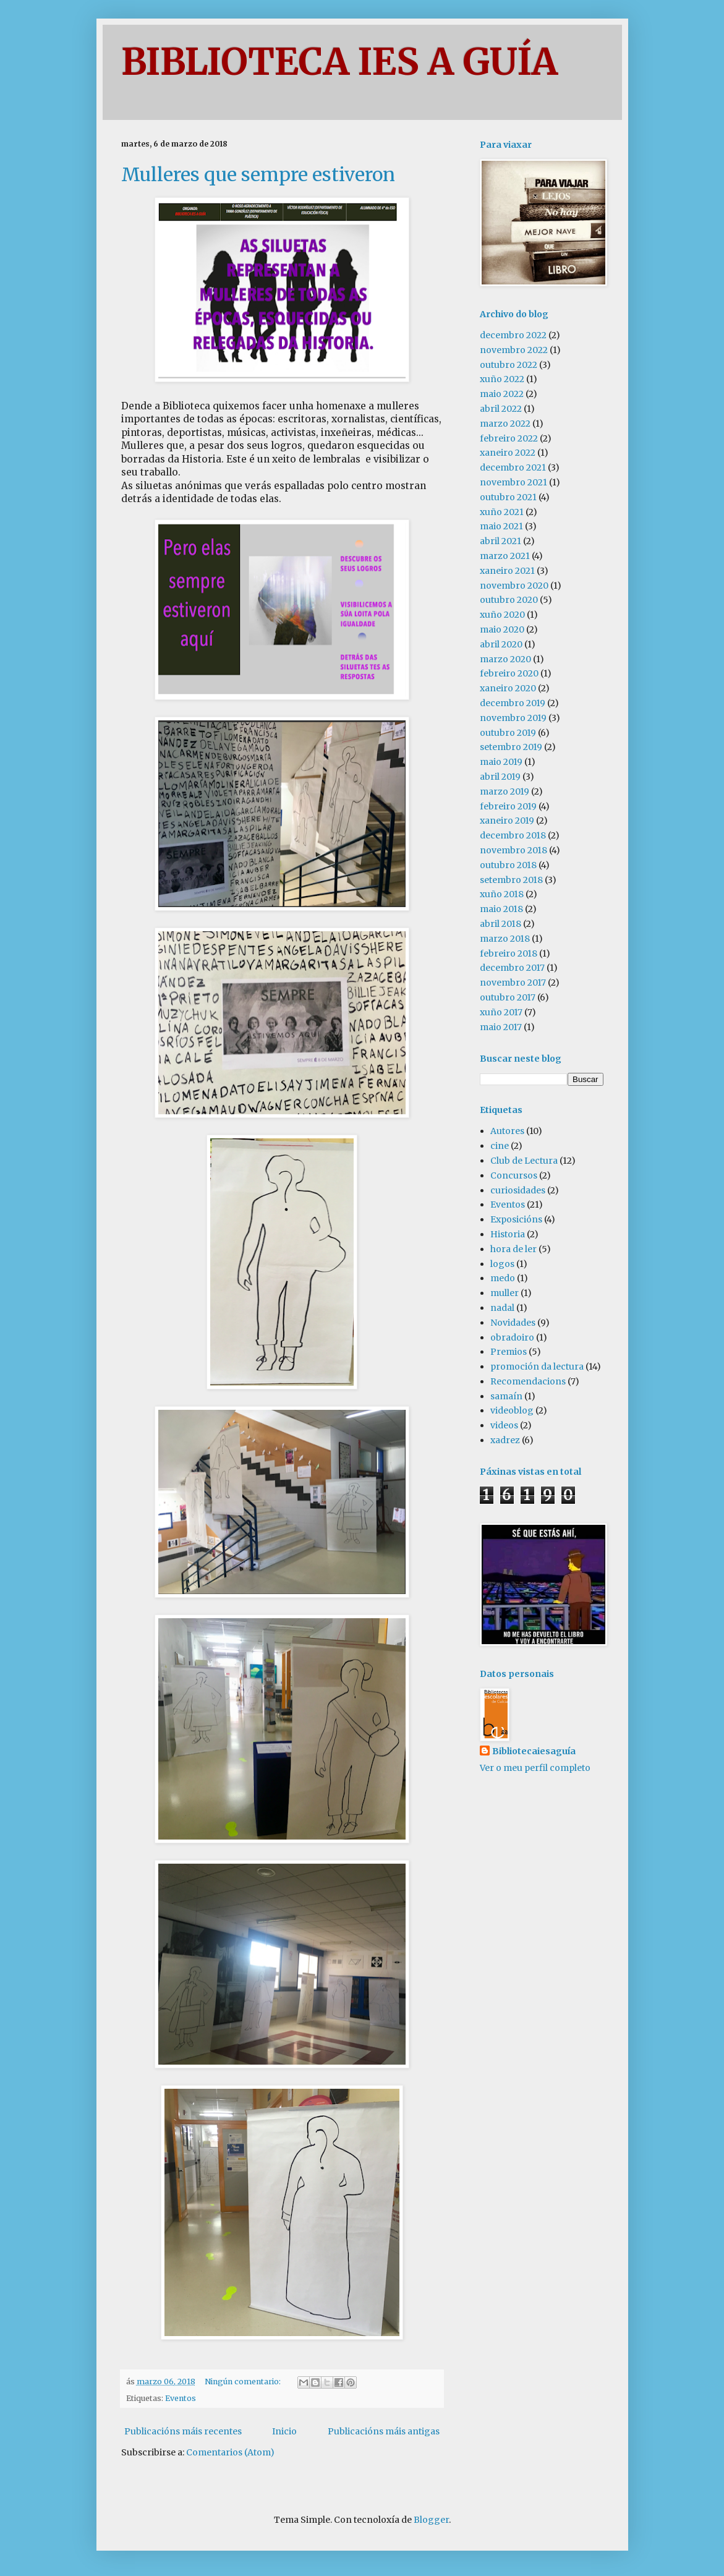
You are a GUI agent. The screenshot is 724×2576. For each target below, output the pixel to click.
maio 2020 (502, 629)
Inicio (284, 2431)
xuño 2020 (502, 614)
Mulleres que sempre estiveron (258, 174)
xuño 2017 (501, 1012)
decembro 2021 (513, 467)
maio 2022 (502, 393)
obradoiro (512, 1337)
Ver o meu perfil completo (535, 1767)
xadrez (505, 1440)
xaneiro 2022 (507, 452)
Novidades (512, 1322)
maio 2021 (501, 526)
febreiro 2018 (508, 953)
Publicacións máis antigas (384, 2431)
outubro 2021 (508, 497)
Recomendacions (528, 1381)
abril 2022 (501, 408)
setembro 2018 (511, 879)
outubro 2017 (507, 997)
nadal (502, 1307)
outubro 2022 (508, 364)
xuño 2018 (502, 894)
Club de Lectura (524, 1160)
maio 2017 (501, 1027)
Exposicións (516, 1219)
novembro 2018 (513, 850)
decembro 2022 (513, 335)
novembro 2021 (513, 482)
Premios (508, 1351)
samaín (506, 1396)
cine (499, 1145)
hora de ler (513, 1249)
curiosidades (517, 1190)
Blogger (431, 2519)
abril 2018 (500, 923)
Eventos (180, 2398)
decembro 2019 (512, 703)
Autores (507, 1131)
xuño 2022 (502, 379)
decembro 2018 (513, 835)
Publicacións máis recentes (183, 2431)
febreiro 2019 (508, 806)
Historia (507, 1234)
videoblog (512, 1410)
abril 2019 (500, 776)
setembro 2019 (511, 747)
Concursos (513, 1175)
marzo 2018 (505, 938)
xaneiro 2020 (508, 688)
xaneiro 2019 (507, 820)
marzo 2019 (504, 791)
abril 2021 (500, 541)
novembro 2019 (513, 717)
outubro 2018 (508, 865)
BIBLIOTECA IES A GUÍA (339, 61)
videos (504, 1425)
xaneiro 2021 (507, 570)
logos (502, 1263)
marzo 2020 (505, 659)
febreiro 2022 (509, 438)
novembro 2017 (513, 982)
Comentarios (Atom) (230, 2452)
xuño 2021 (502, 512)
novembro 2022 (514, 350)
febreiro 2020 (509, 673)
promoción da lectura (537, 1366)
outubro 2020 (509, 599)
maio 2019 (501, 761)
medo (502, 1278)
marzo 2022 (505, 423)
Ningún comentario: (244, 2381)
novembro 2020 (514, 585)
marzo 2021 (505, 555)
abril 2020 (501, 644)
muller (504, 1293)
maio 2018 (501, 909)
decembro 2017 (512, 967)
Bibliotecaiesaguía (534, 1751)
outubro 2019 (508, 732)
